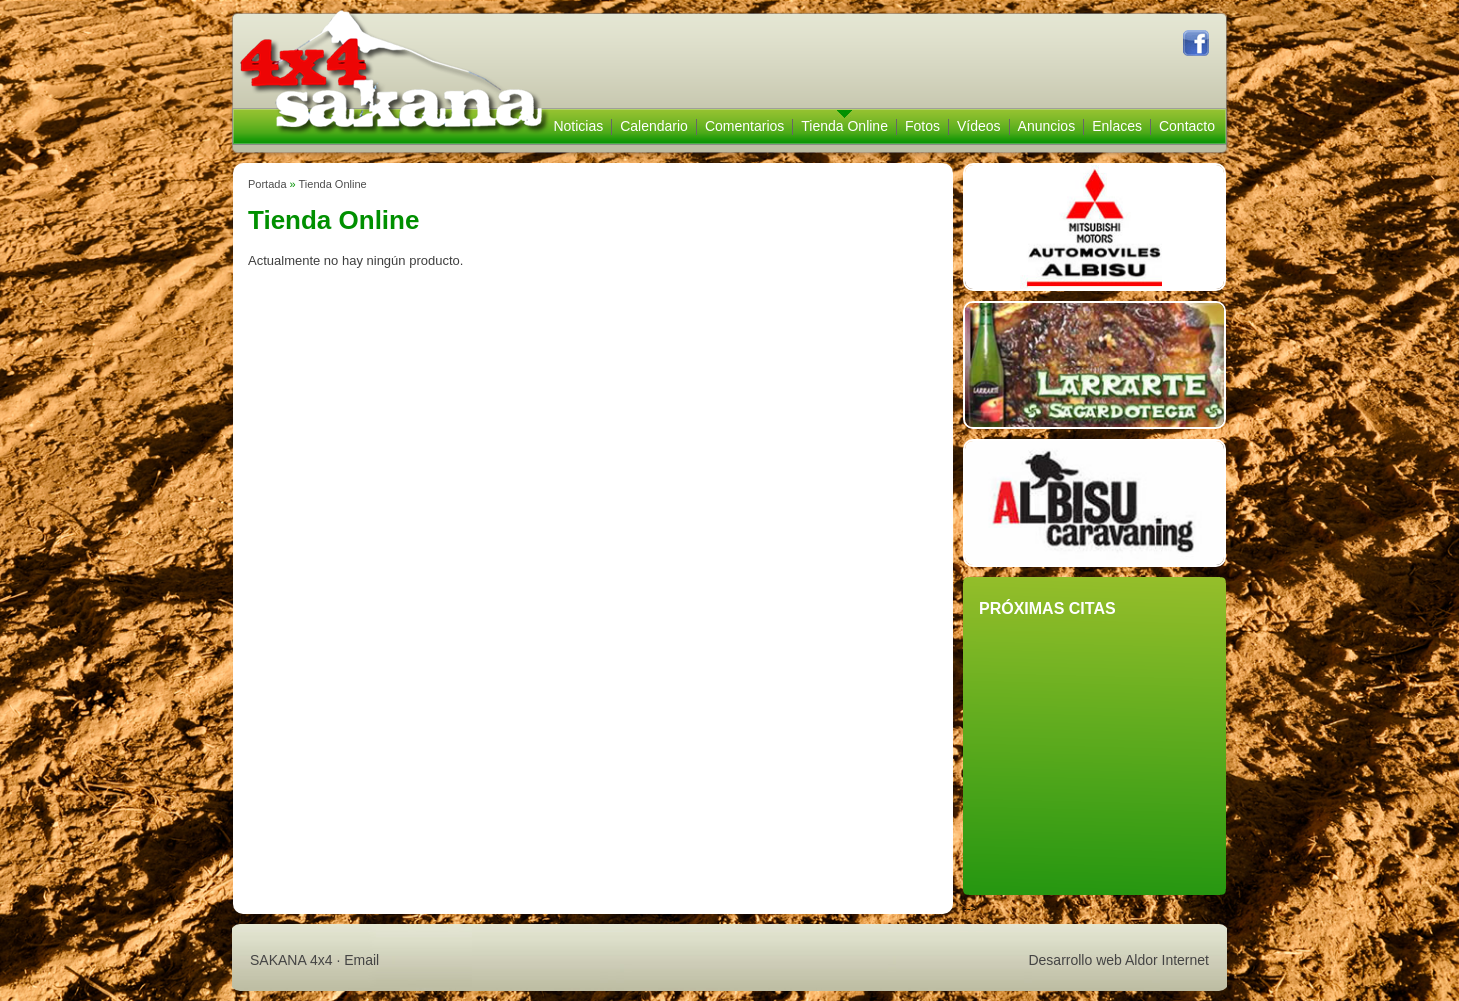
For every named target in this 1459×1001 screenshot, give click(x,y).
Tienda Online (844, 126)
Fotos (922, 126)
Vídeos (979, 126)
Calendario (654, 126)
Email (361, 960)
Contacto (1187, 126)
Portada (267, 184)
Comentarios (744, 126)
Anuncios (1047, 126)
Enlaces (1117, 126)
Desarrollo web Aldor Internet (1118, 960)
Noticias (578, 126)
